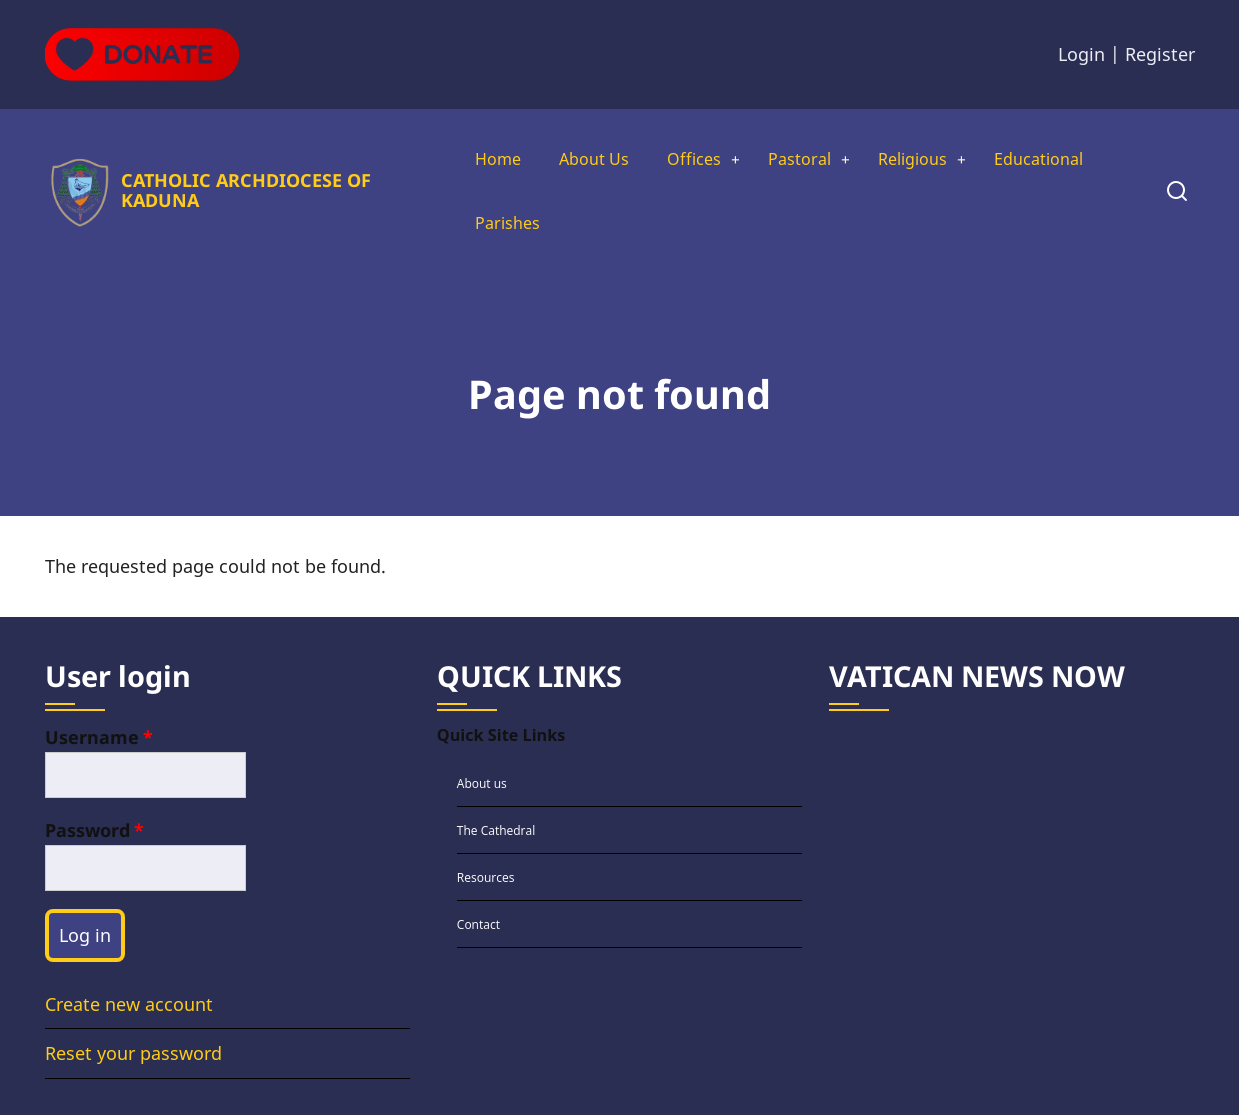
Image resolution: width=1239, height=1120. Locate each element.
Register (1160, 54)
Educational (1064, 160)
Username (92, 742)
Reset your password (133, 1059)
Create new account (129, 1009)
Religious (927, 160)
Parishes (493, 226)
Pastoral (805, 160)
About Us (585, 160)
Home (482, 160)
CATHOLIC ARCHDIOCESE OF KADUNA (242, 193)
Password (87, 835)
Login (1081, 54)
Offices (692, 160)
